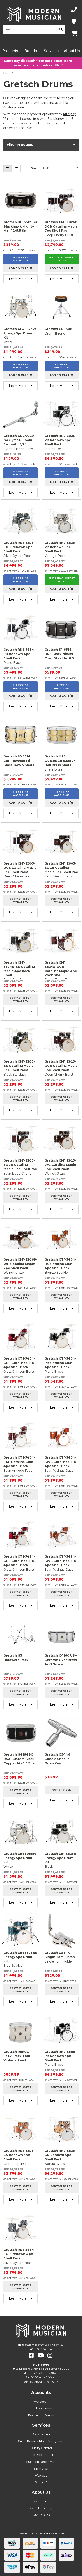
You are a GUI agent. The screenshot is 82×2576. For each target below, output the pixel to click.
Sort (34, 168)
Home (6, 73)
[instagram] (49, 2355)
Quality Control (41, 2448)
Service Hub (41, 2434)
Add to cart (20, 268)
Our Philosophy (41, 2508)
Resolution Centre (41, 2415)
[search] (61, 29)
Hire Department (41, 2454)
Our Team (41, 2501)
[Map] (74, 22)
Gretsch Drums (23, 73)
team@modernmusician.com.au (43, 2344)
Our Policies (41, 2515)
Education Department (41, 2461)
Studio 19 (39, 123)
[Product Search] (30, 29)
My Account (41, 2401)
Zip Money (41, 2468)
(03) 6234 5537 (43, 2349)
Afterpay (41, 2475)
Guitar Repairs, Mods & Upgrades (41, 2441)
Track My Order (41, 2408)
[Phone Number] (74, 10)
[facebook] (31, 2355)
